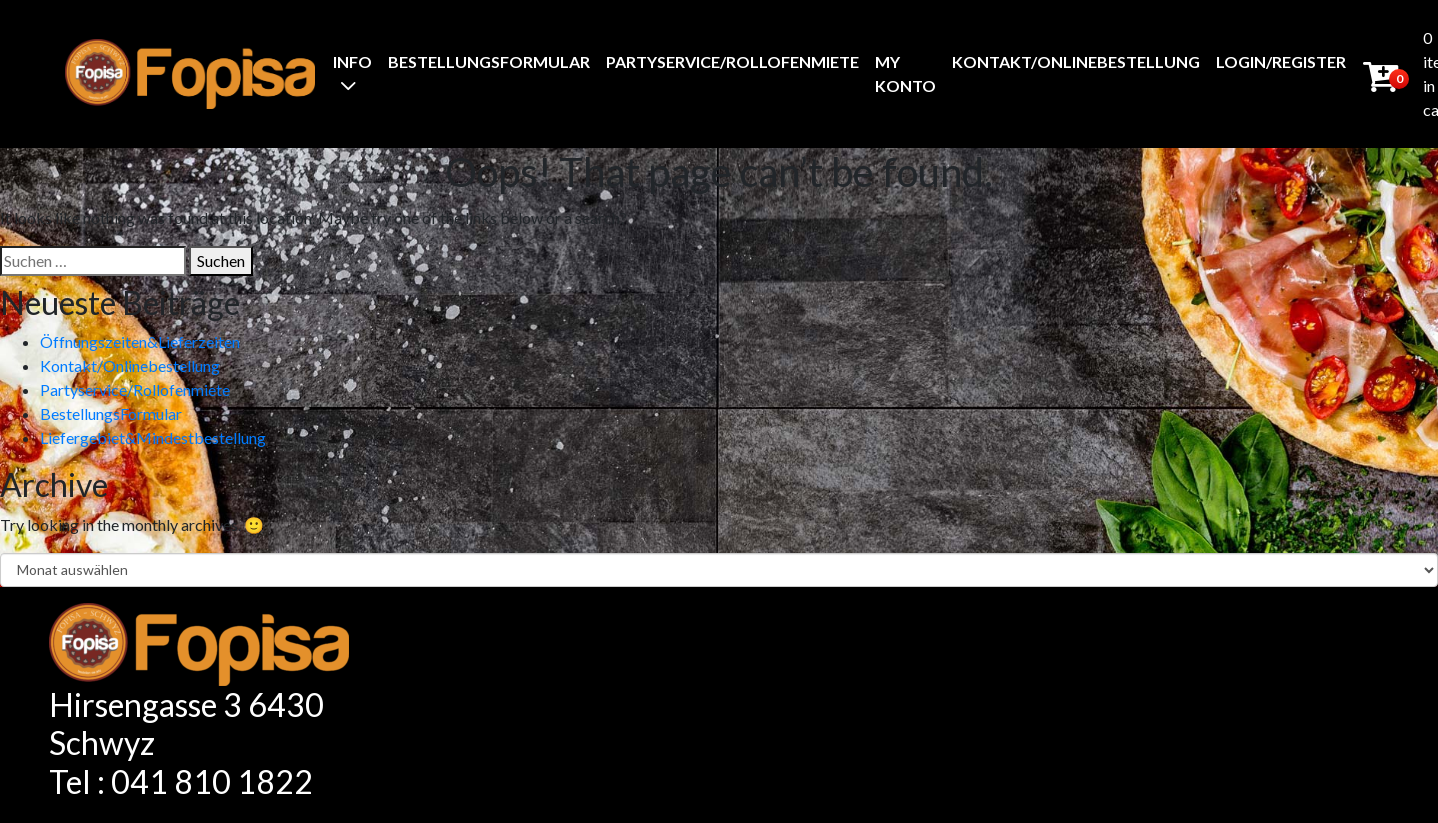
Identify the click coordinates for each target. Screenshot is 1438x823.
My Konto (905, 73)
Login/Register (1281, 61)
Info (352, 61)
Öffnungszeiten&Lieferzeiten (140, 341)
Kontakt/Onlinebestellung (1076, 61)
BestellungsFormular (489, 61)
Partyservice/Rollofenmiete (732, 61)
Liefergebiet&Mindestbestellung (153, 437)
